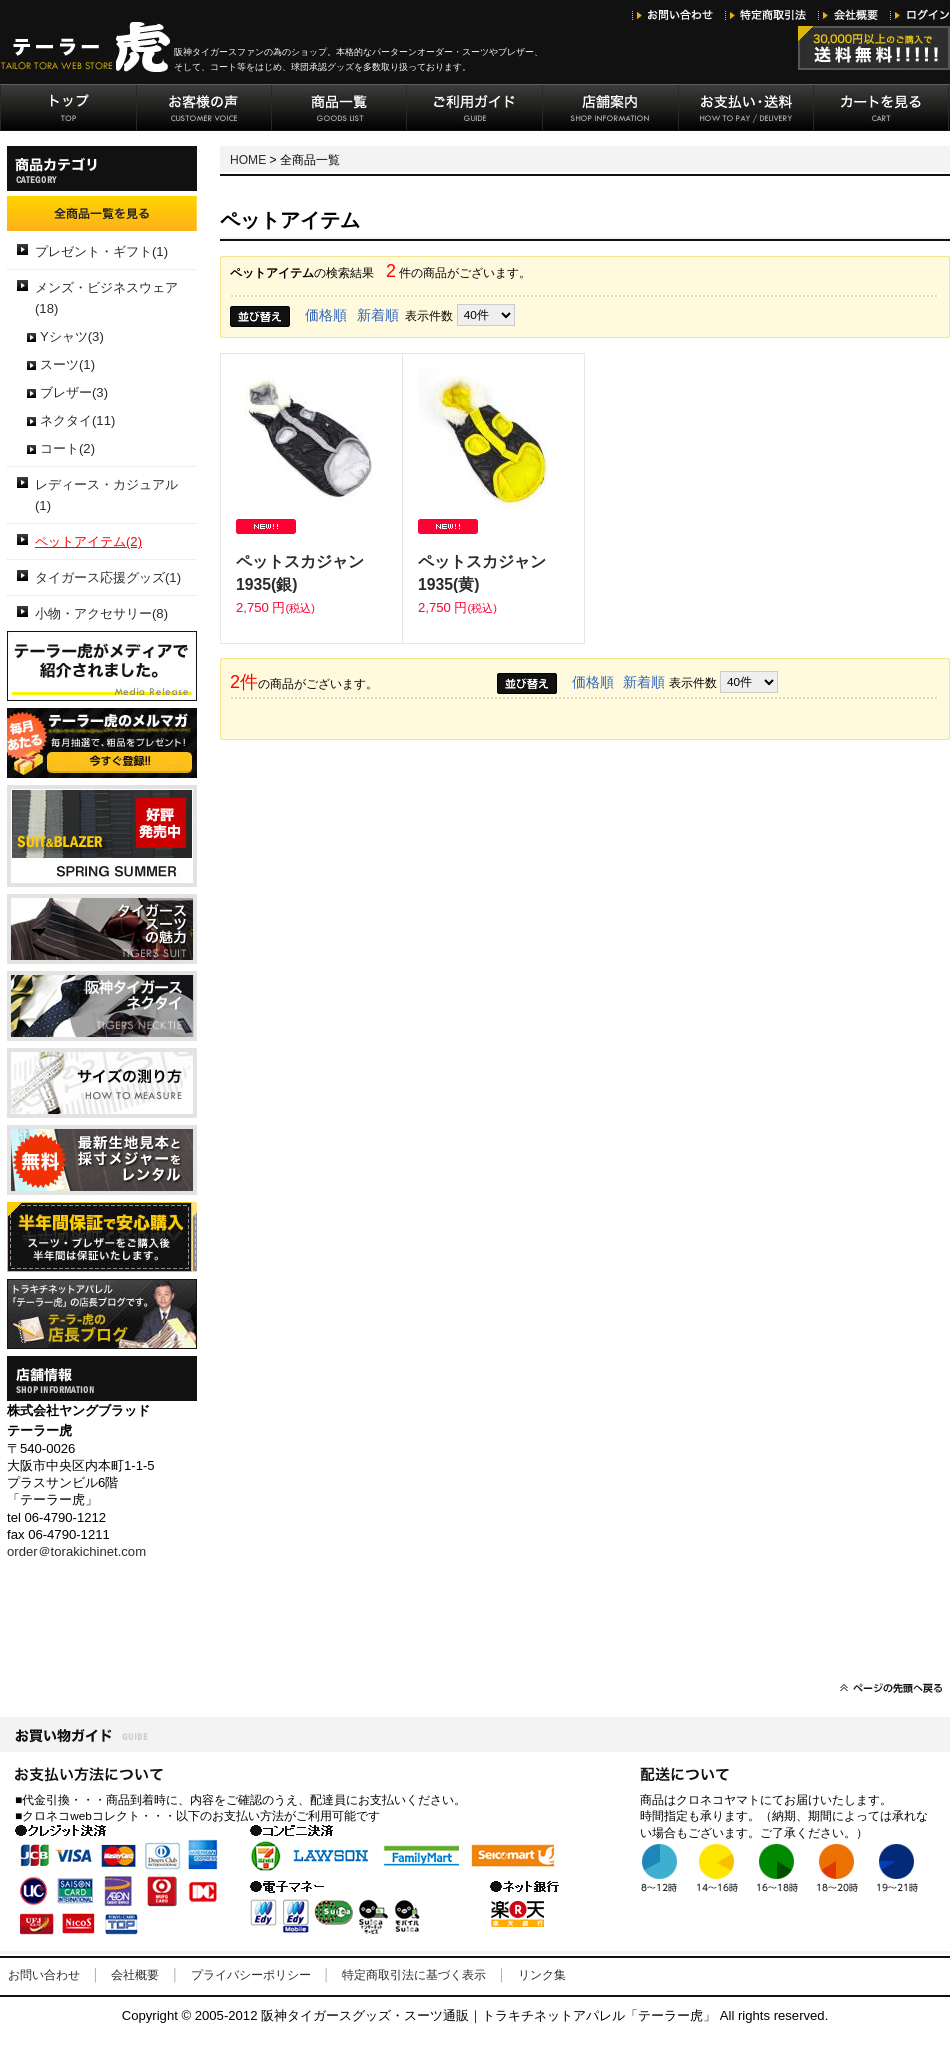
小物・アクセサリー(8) (101, 613)
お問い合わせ (44, 1975)
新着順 (378, 315)
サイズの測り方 (102, 1083)
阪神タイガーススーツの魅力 (102, 929)
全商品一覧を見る (102, 213)
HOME (248, 160)
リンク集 (542, 1975)
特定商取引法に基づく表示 (414, 1975)
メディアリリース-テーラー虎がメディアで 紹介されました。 (102, 666)
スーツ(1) (67, 364)
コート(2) (67, 448)
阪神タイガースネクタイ (102, 1006)
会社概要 (135, 1975)
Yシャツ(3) (72, 336)
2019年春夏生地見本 (102, 836)
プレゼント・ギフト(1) (101, 251)
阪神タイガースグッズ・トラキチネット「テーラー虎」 (87, 47)
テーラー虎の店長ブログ (102, 1314)
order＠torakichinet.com (76, 1551)
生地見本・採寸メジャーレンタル (102, 1160)
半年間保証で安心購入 (102, 1237)
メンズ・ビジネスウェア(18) (106, 298)
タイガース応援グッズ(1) (108, 577)
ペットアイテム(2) (88, 541)
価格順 (326, 315)
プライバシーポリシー (251, 1975)
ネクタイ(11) (77, 420)
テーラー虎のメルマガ (102, 743)
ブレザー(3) (74, 392)
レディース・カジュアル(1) (106, 495)
